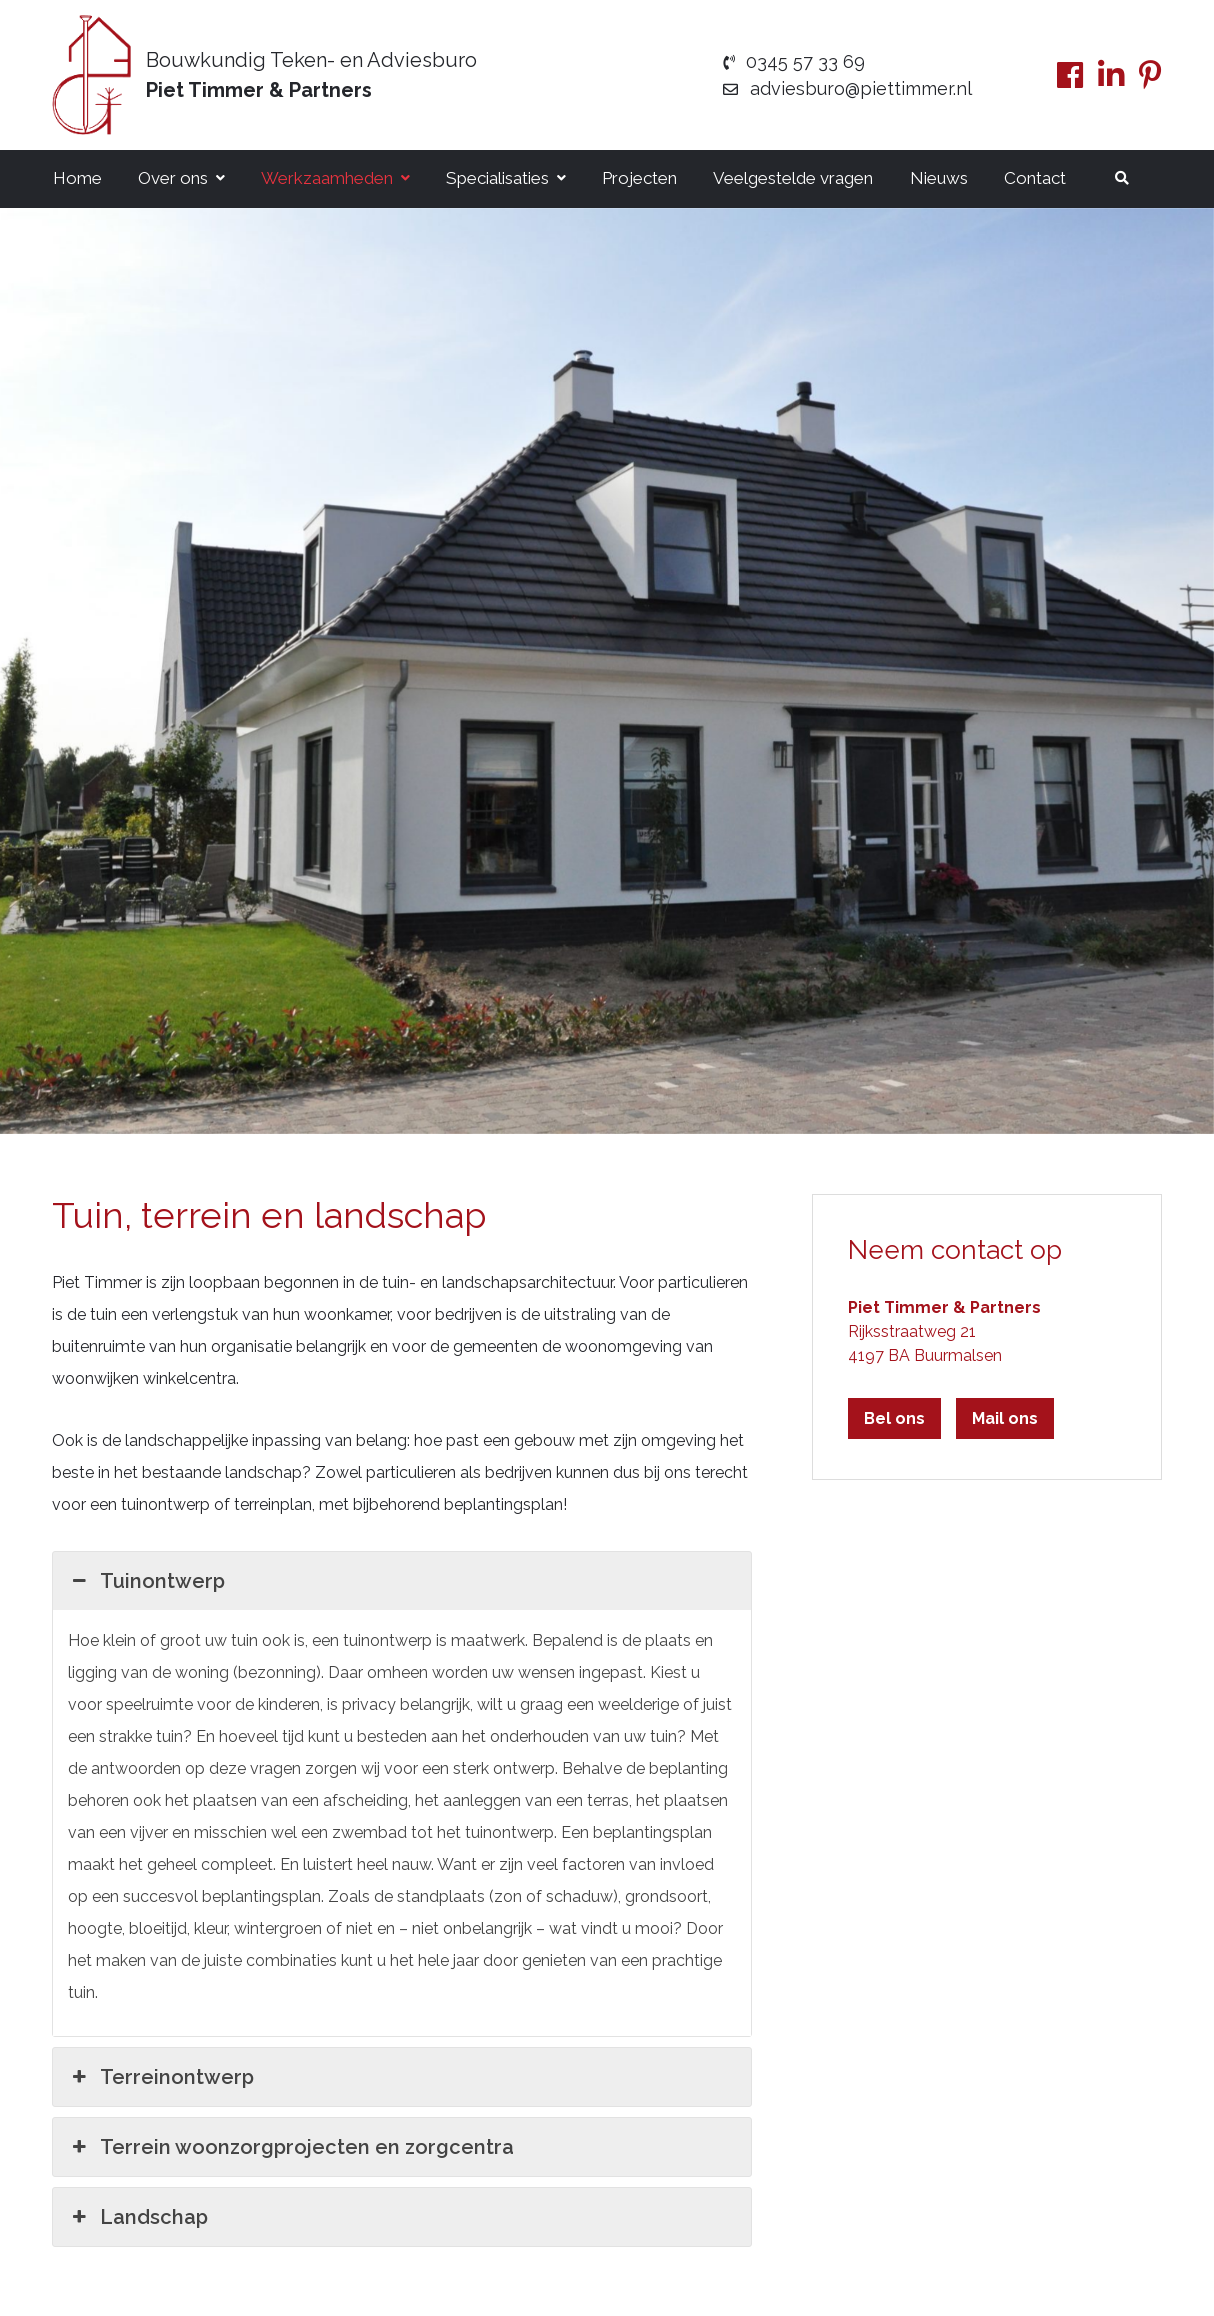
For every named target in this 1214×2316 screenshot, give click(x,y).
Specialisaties (497, 178)
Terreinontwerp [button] (161, 2077)
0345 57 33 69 (794, 61)
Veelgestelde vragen (793, 178)
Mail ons (1005, 1418)
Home (77, 178)
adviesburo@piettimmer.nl (848, 88)
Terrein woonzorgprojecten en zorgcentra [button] (291, 2147)
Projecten (639, 178)
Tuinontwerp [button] (146, 1581)
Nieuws (939, 178)
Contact (1035, 178)
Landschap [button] (138, 2217)
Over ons (173, 178)
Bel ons (894, 1418)
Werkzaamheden (327, 178)
